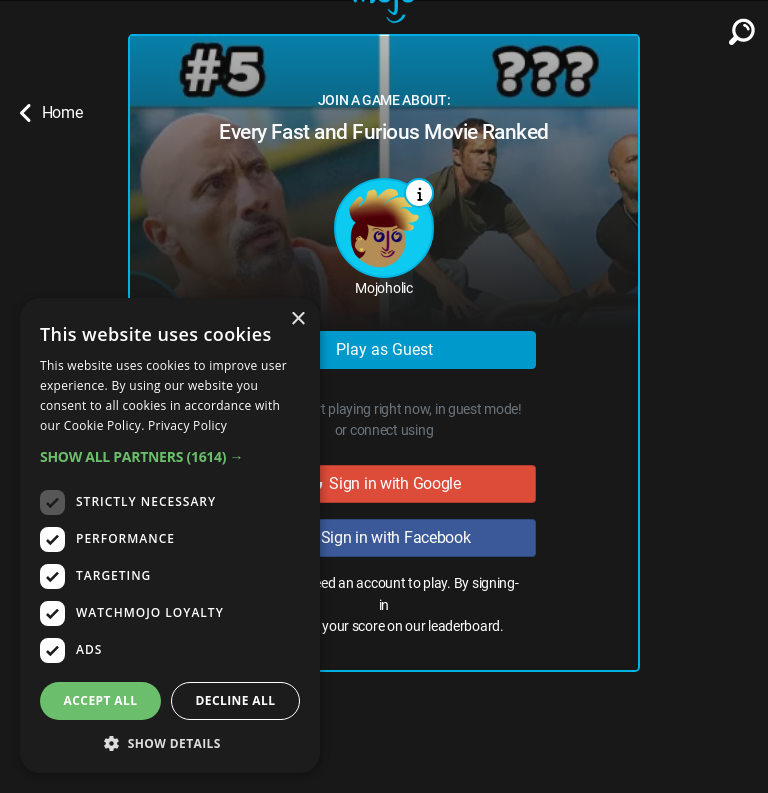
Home (51, 113)
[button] (170, 456)
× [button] (297, 319)
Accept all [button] (101, 700)
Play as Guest (384, 349)
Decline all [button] (236, 700)
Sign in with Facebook (383, 537)
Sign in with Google (384, 483)
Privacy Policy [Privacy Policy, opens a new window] (187, 425)
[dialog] (170, 535)
